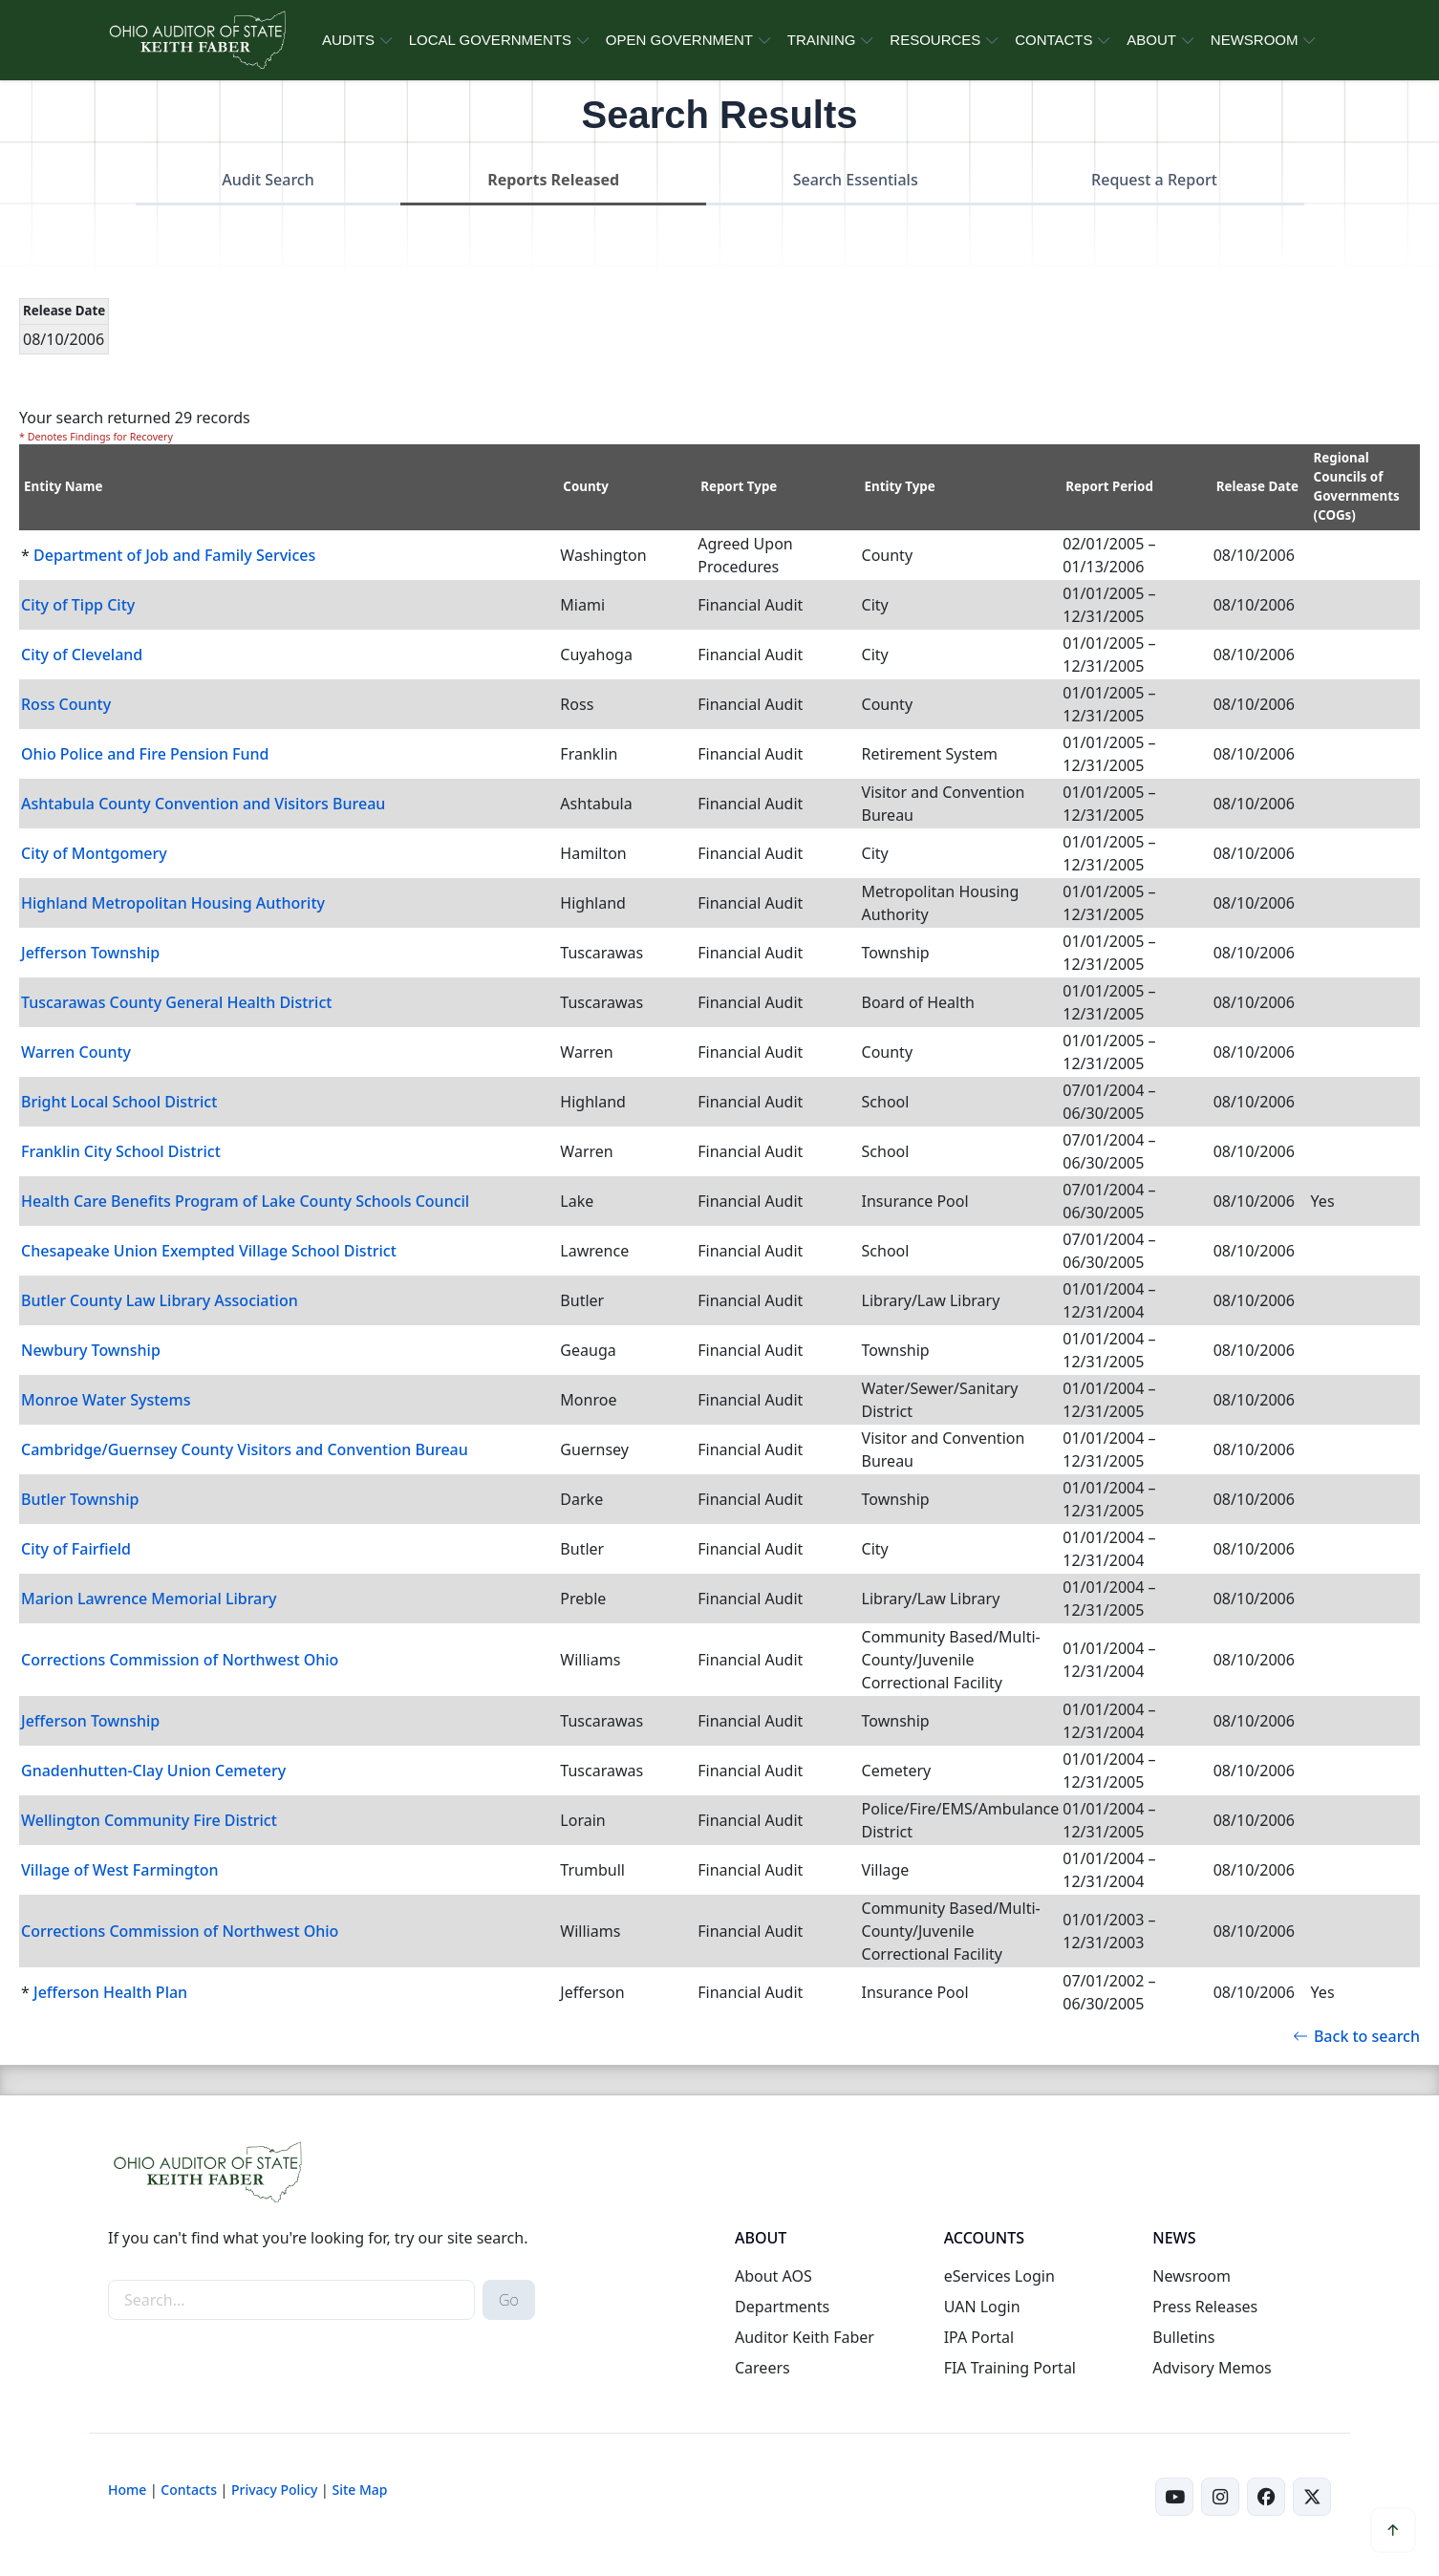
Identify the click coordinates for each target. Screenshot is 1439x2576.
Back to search (1356, 2036)
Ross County (66, 704)
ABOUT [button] (1151, 40)
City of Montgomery (94, 853)
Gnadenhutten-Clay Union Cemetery (153, 1770)
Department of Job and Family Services (174, 555)
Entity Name (63, 486)
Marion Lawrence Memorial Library (149, 1598)
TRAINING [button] (821, 40)
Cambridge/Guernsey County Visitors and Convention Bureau (244, 1449)
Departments (782, 2306)
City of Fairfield (76, 1548)
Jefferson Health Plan (110, 1992)
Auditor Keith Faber (804, 2337)
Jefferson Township (90, 952)
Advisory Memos (1211, 2367)
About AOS (773, 2275)
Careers (762, 2367)
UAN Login (982, 2306)
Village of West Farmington (120, 1869)
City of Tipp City (78, 604)
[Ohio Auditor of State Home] (196, 40)
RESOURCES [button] (935, 40)
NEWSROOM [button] (1255, 40)
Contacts (189, 2489)
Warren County (76, 1052)
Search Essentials (855, 179)
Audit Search (268, 179)
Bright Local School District (119, 1101)
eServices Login (999, 2275)
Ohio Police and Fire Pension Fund (145, 753)
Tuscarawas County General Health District (176, 1002)
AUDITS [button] (348, 40)
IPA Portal (979, 2337)
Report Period (1109, 486)
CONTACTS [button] (1053, 40)
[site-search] (291, 2300)
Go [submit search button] (509, 2299)
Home (127, 2489)
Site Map (359, 2489)
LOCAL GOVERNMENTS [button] (490, 40)
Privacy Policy (274, 2489)
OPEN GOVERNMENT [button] (679, 40)
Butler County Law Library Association (159, 1300)
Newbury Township (91, 1350)
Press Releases (1204, 2306)
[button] (1393, 2530)
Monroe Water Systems (105, 1399)
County (586, 486)
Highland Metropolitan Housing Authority (173, 902)
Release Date (1257, 486)
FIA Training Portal (1010, 2367)
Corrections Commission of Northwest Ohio (179, 1659)
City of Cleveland (81, 654)
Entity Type (900, 486)
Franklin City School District (121, 1151)
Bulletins (1183, 2337)
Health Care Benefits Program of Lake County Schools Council (245, 1201)
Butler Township (80, 1499)
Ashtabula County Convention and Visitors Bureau (203, 803)
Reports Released (553, 179)
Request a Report (1154, 179)
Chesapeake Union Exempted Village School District (209, 1250)
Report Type (738, 486)
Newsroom (1191, 2275)
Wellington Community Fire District (149, 1820)
